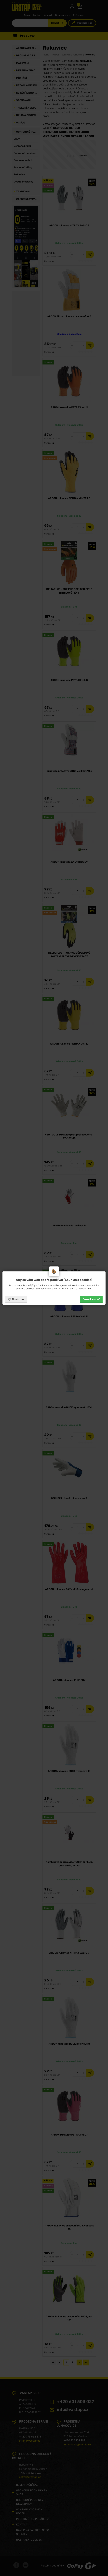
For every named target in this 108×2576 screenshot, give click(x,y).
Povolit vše (91, 1299)
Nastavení (16, 1299)
